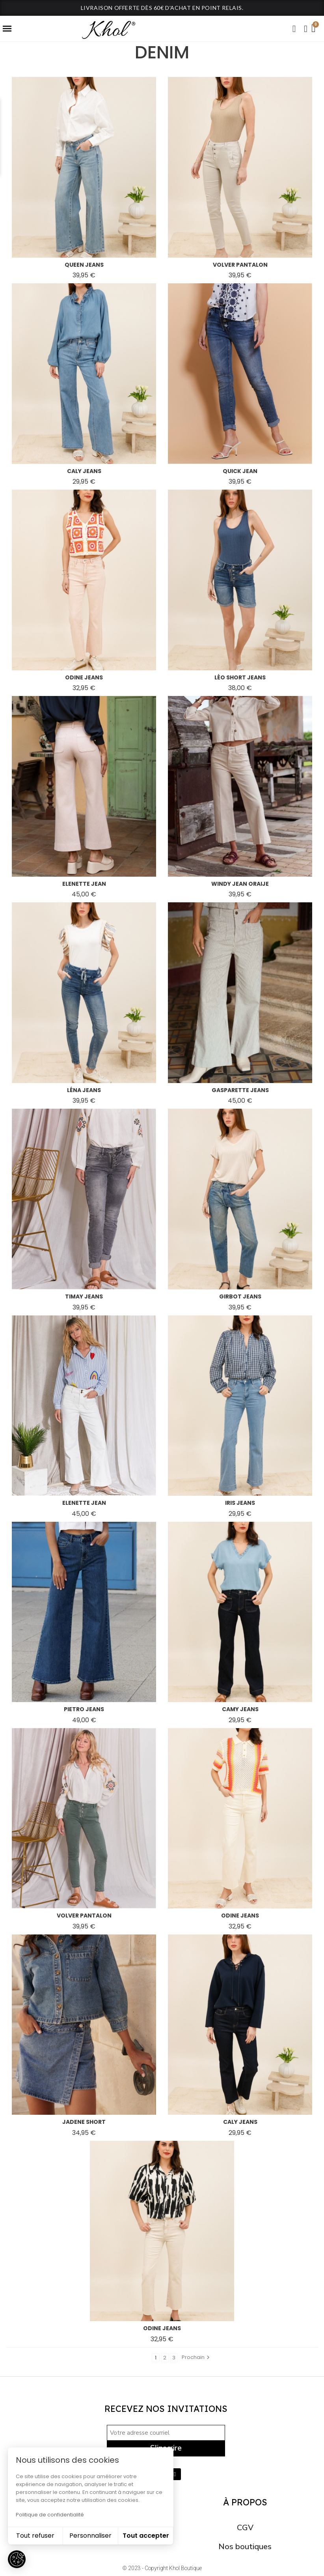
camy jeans (240, 1709)
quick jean (240, 471)
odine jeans (84, 677)
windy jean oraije (240, 884)
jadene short (84, 2122)
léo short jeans (240, 677)
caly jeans (84, 471)
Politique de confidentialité (50, 2514)
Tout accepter (146, 2535)
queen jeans (84, 265)
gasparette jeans (240, 1090)
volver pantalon (240, 265)
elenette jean (84, 884)
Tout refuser (35, 2535)
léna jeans (84, 1090)
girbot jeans (240, 1296)
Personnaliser (90, 2535)
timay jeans (84, 1296)
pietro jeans (84, 1709)
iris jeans (240, 1503)
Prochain (197, 2357)
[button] (294, 29)
